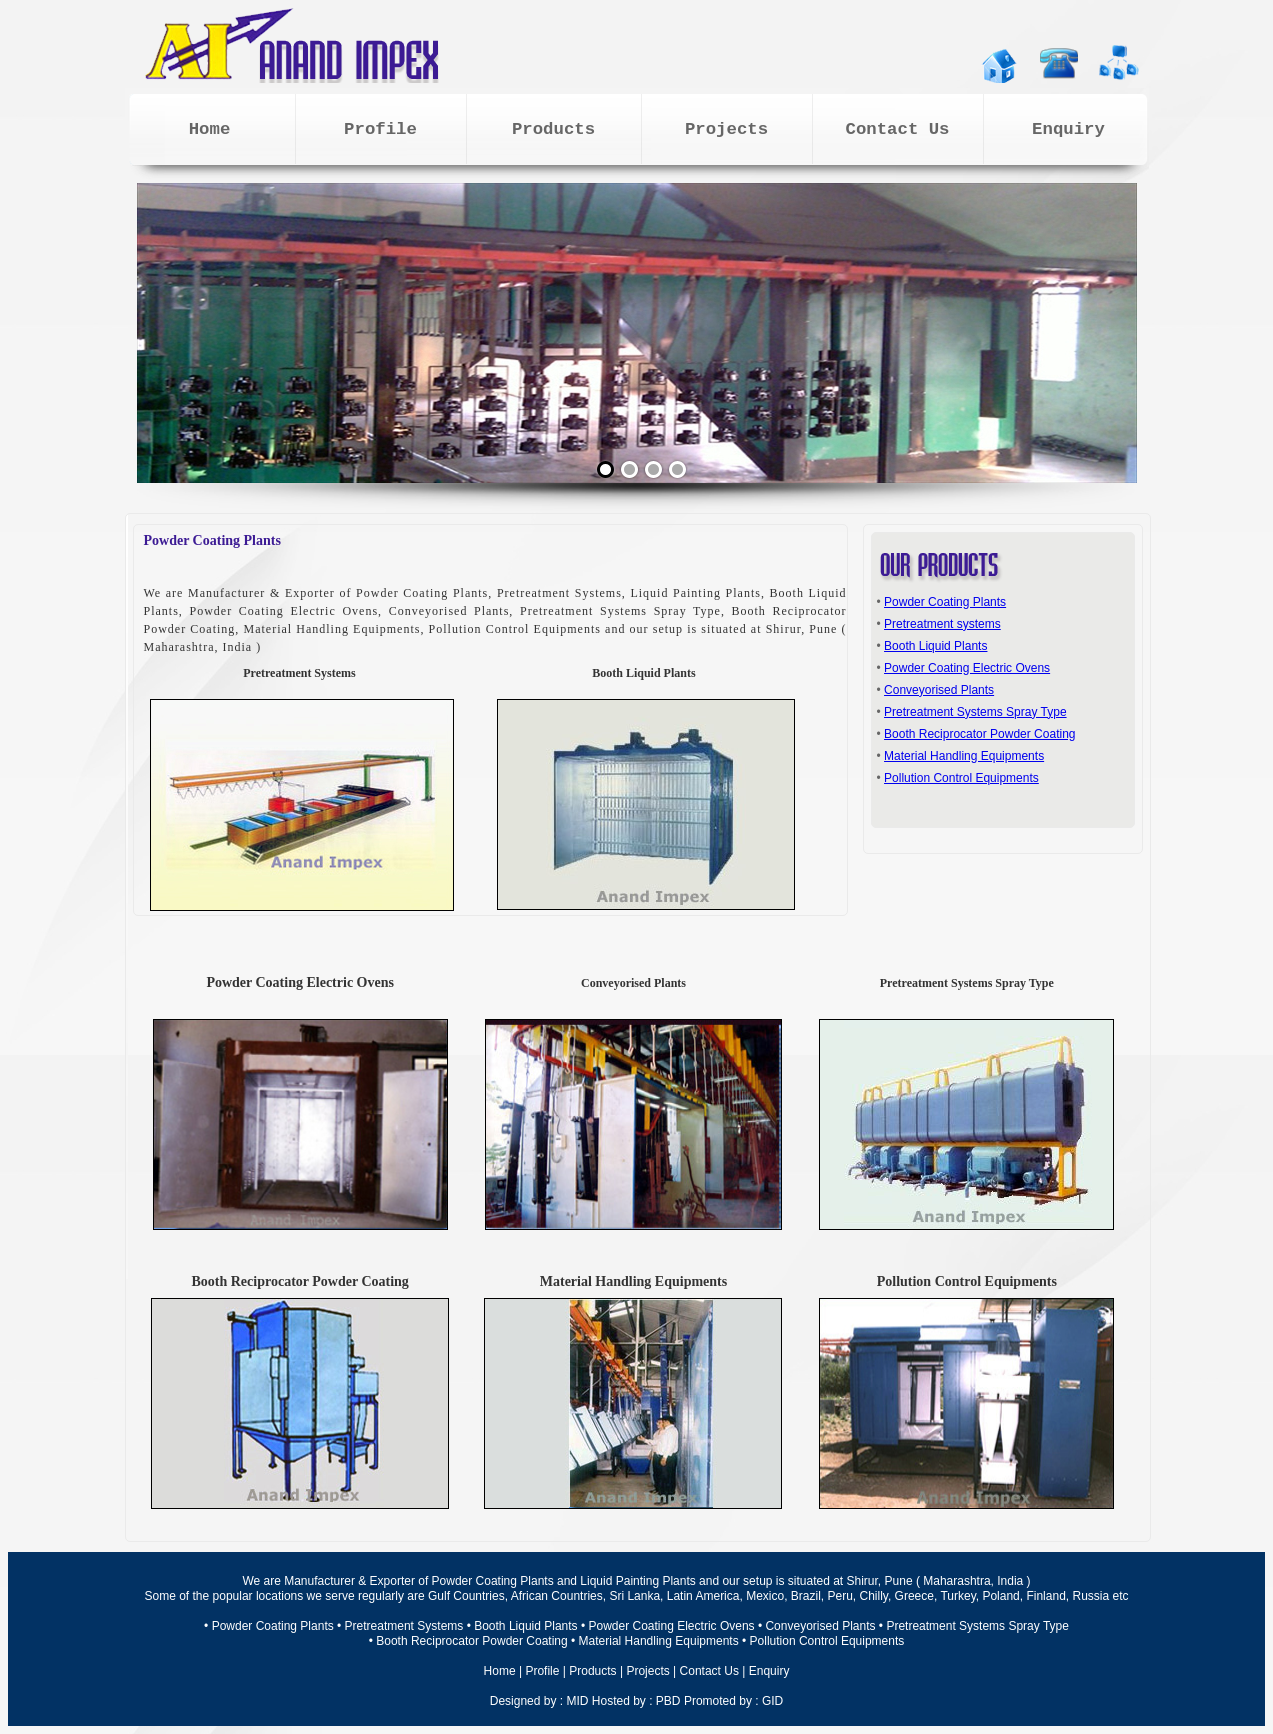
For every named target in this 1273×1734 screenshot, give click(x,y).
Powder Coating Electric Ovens (967, 668)
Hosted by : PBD (636, 1701)
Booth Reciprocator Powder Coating (979, 734)
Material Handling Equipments (964, 756)
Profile (542, 1671)
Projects (647, 1671)
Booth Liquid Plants (935, 646)
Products (592, 1671)
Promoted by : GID (733, 1701)
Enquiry (769, 1671)
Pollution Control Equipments (961, 778)
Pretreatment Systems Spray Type (975, 712)
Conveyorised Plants (939, 690)
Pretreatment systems (942, 624)
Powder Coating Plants (945, 602)
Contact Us (709, 1671)
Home (500, 1671)
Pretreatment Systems (404, 1626)
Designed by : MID (539, 1701)
